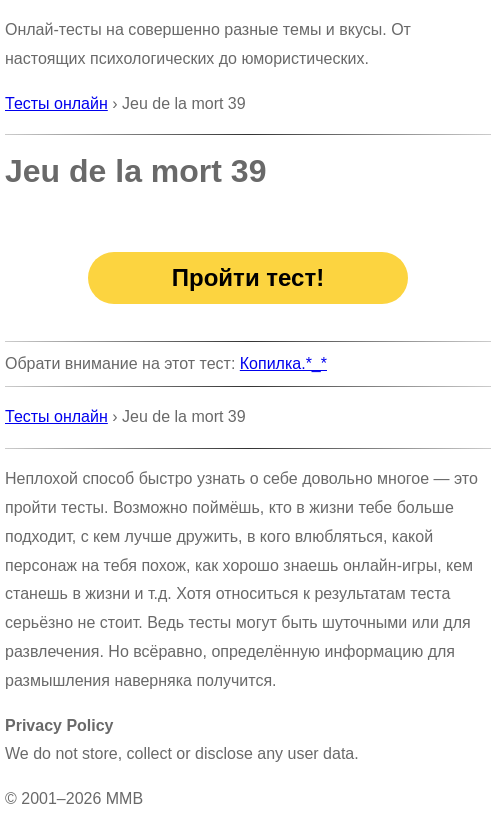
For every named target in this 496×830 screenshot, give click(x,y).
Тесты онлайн (56, 103)
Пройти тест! (248, 277)
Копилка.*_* (283, 363)
